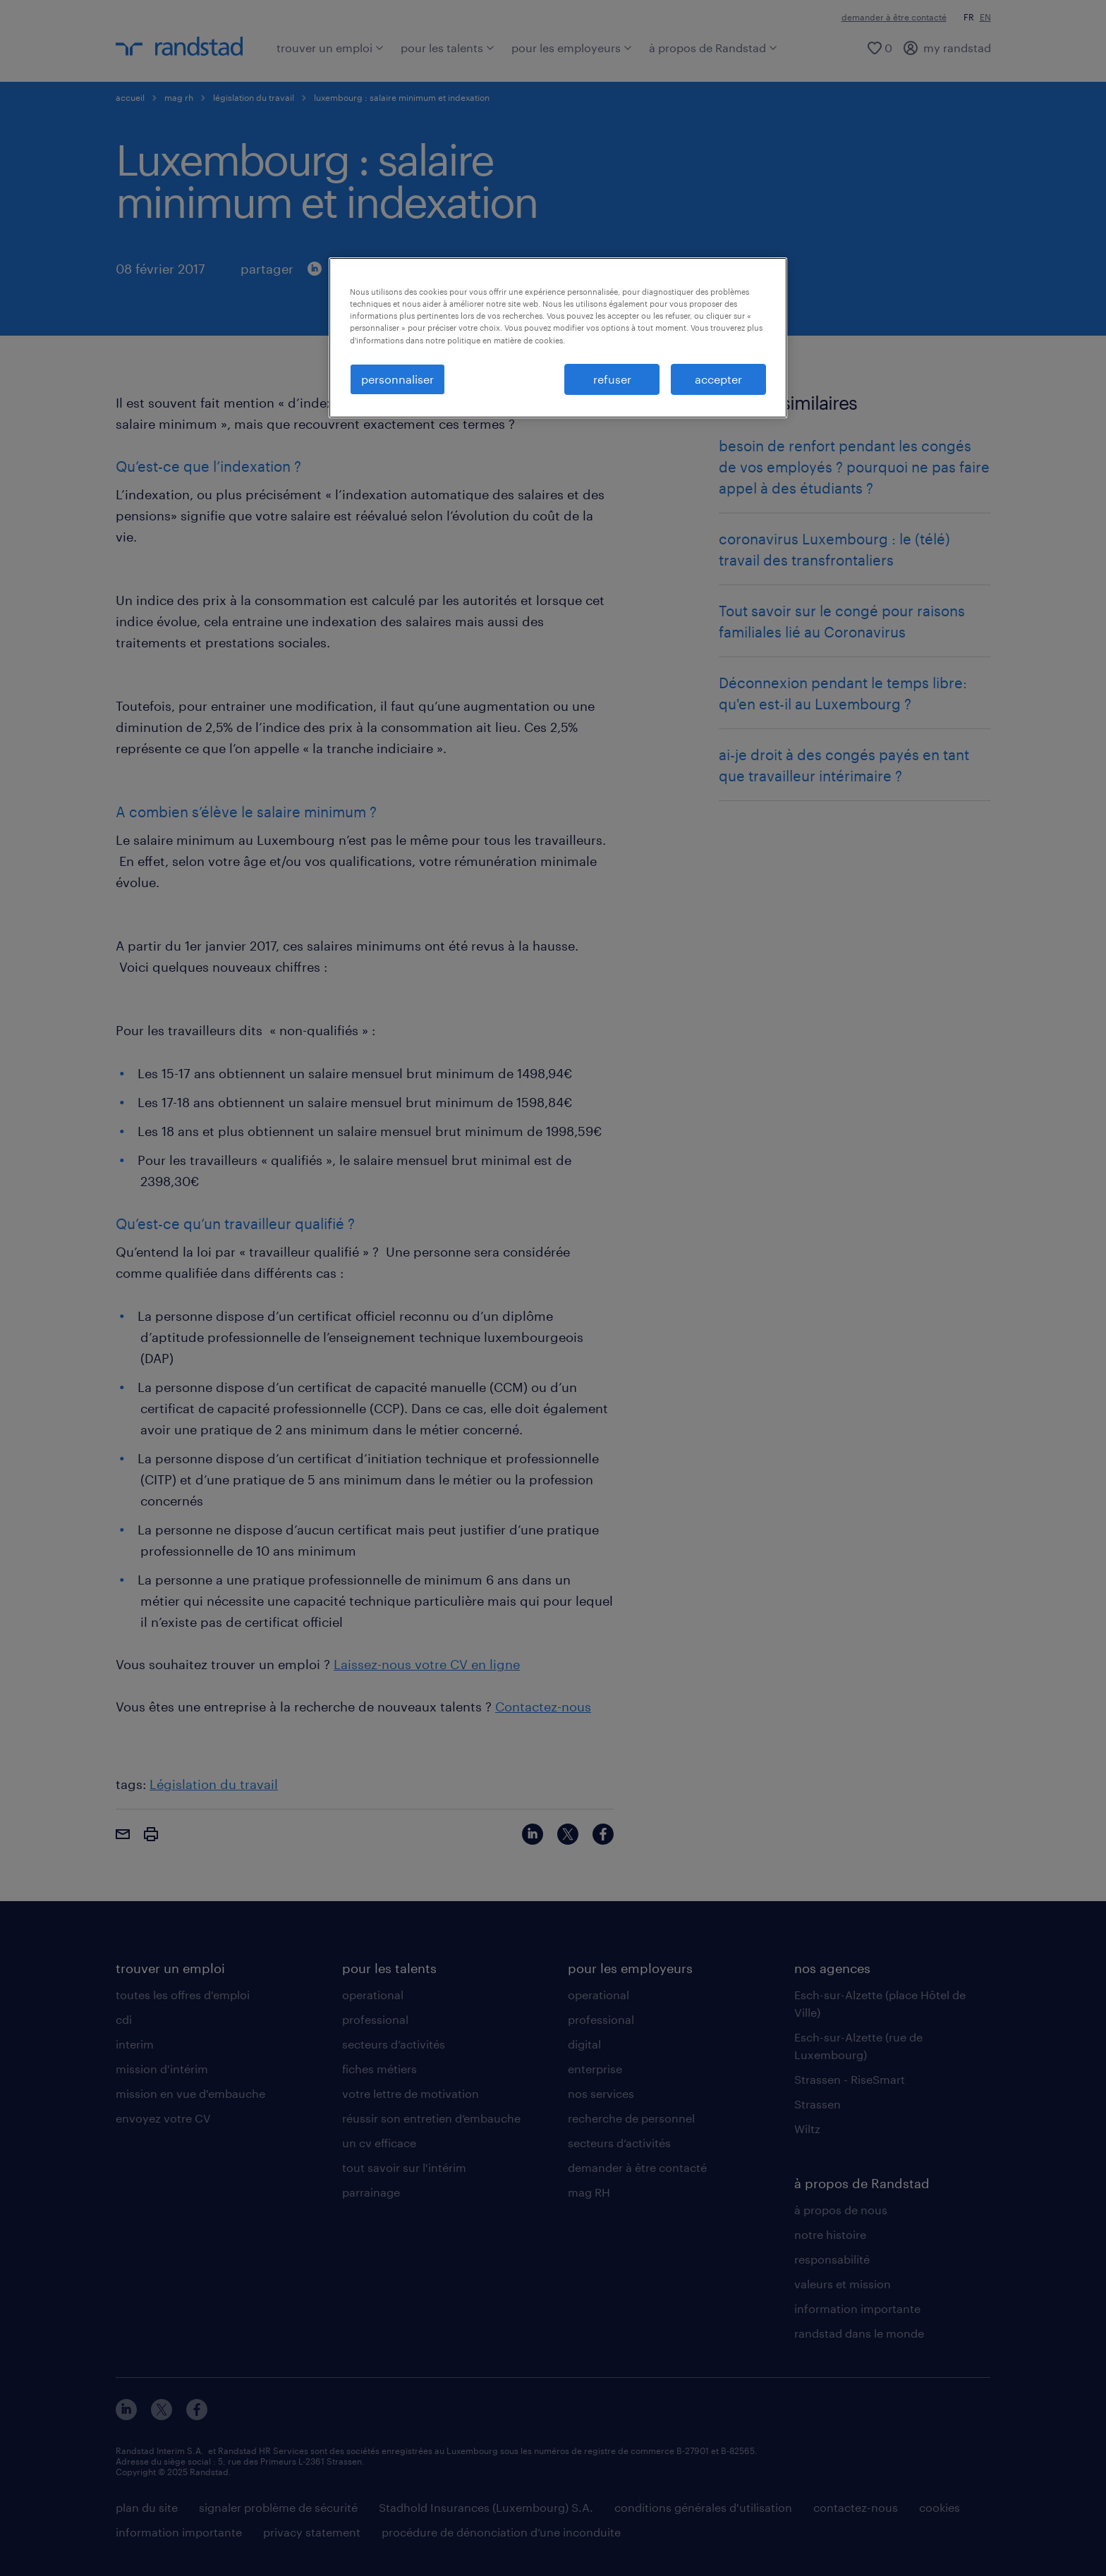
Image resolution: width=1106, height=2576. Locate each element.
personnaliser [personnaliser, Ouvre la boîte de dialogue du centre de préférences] (397, 379)
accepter (718, 379)
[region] (558, 337)
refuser (612, 379)
